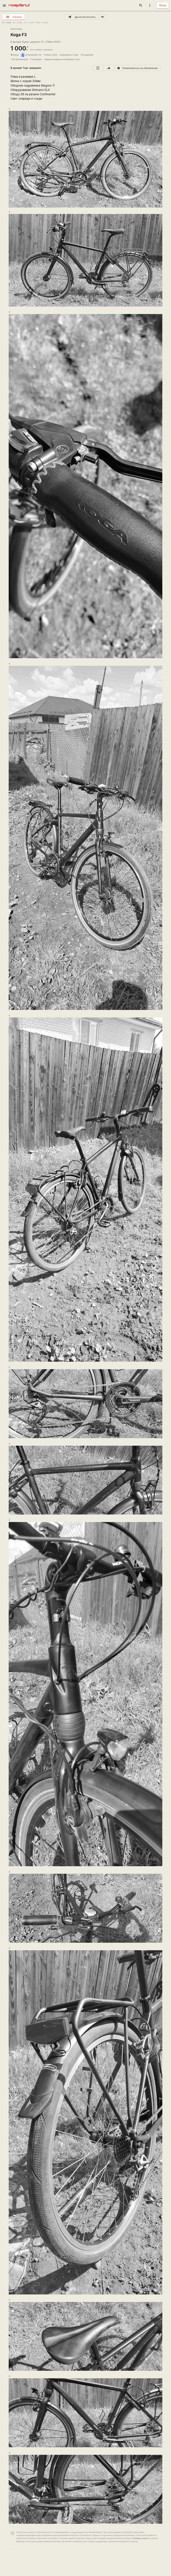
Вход (162, 5)
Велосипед (16, 29)
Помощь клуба (140, 2538)
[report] (137, 68)
